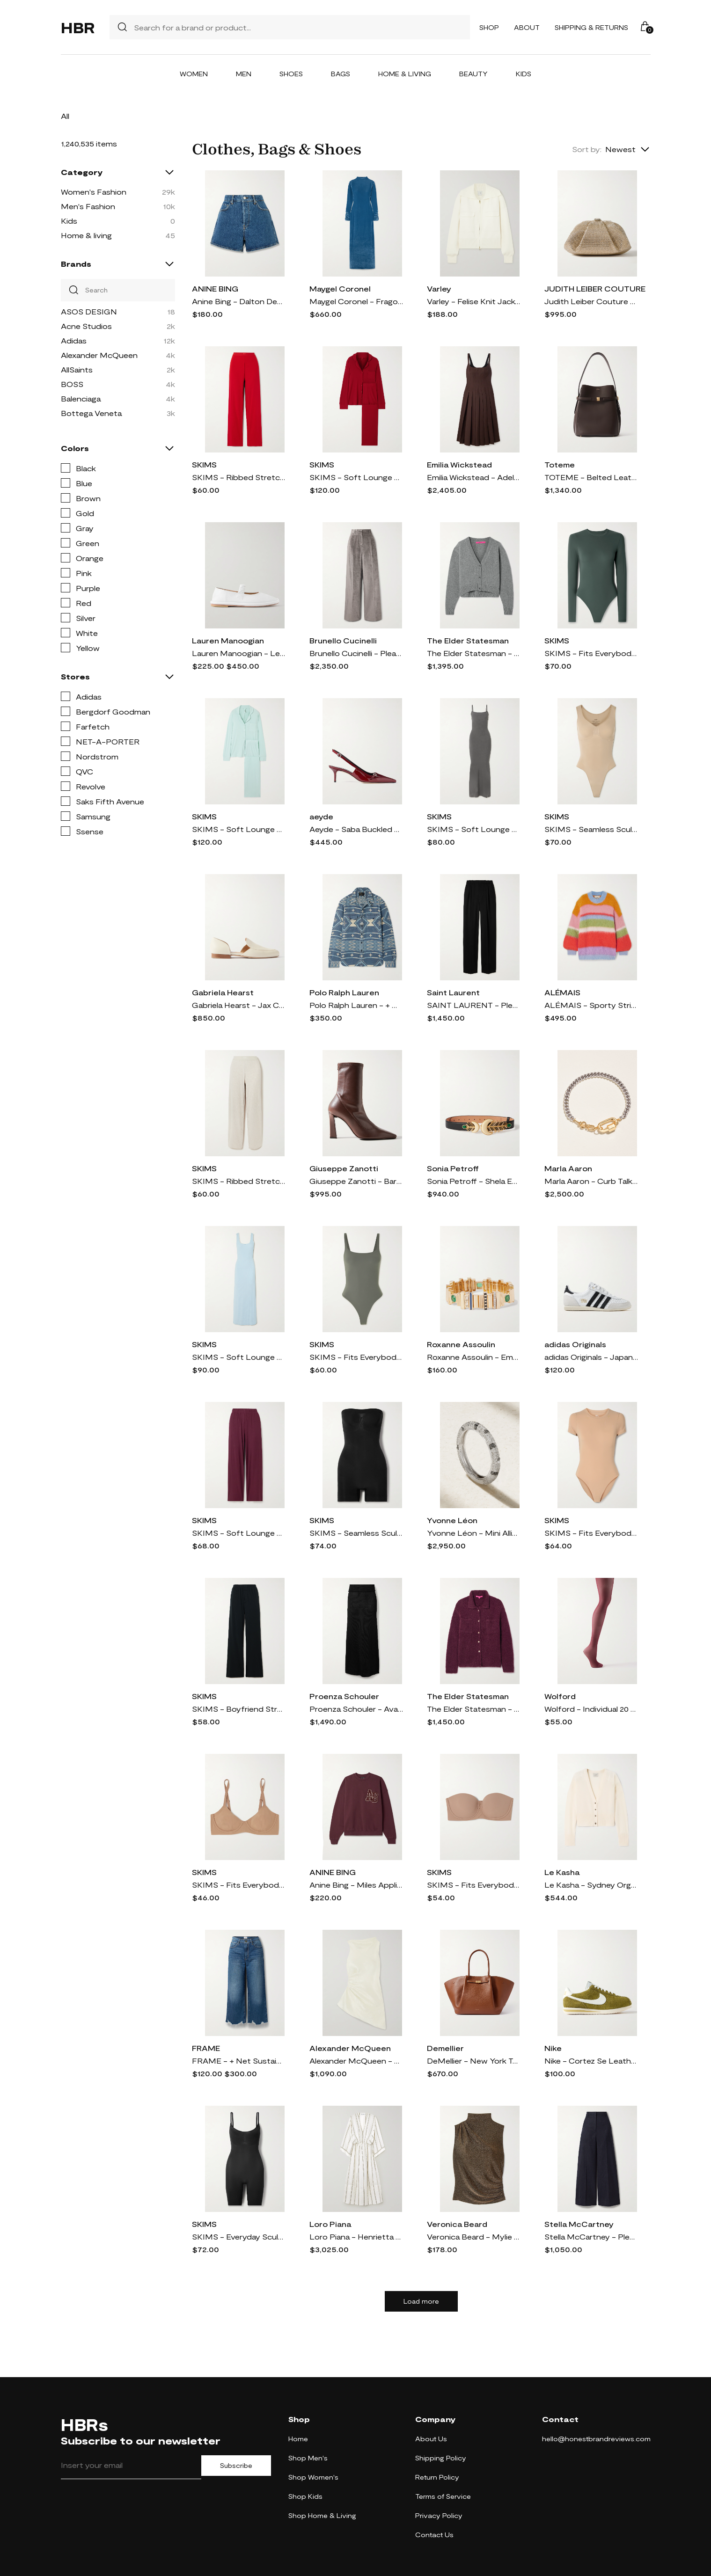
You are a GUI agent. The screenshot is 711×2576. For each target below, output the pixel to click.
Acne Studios (86, 325)
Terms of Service (443, 2496)
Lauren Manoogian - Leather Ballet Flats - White (239, 653)
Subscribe (236, 2465)
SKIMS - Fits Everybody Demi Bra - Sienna (239, 1884)
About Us (431, 2439)
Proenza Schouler (344, 1696)
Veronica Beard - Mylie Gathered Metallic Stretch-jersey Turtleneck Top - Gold (473, 2236)
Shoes (291, 74)
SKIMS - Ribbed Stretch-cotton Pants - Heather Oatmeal (239, 1180)
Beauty (473, 74)
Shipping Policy (440, 2458)
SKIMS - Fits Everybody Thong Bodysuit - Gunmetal (356, 1356)
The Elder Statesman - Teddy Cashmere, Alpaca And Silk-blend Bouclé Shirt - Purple (473, 1708)
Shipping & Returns (591, 27)
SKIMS (204, 464)
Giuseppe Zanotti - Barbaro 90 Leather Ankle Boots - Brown (356, 1180)
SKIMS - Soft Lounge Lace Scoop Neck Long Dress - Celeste (239, 1356)
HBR (78, 27)
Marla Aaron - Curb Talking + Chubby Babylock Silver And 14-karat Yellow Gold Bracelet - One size (591, 1180)
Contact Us (434, 2535)
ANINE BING (215, 288)
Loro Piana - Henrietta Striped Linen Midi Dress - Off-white (356, 2236)
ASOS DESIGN (89, 311)
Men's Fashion (88, 206)
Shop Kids (305, 2496)
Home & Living (404, 74)
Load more (421, 2301)
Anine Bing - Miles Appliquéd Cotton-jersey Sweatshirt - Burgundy (356, 1884)
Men (243, 74)
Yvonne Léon (452, 1520)
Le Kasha (561, 1872)
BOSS (72, 383)
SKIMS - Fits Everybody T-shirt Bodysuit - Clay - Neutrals (591, 1532)
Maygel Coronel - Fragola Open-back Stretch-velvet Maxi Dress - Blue (356, 301)
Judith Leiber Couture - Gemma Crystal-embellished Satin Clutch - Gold (591, 301)
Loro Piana (330, 2223)
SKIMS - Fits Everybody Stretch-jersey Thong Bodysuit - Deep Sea (591, 653)
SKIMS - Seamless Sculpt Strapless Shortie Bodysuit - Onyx (356, 1532)
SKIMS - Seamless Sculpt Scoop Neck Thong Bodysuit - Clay (591, 829)
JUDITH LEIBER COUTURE (594, 288)
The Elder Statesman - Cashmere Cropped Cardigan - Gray (473, 653)
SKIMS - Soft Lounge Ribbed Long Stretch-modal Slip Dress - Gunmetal (473, 829)
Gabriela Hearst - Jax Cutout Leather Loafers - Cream (239, 1004)
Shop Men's (308, 2458)
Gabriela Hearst (223, 992)
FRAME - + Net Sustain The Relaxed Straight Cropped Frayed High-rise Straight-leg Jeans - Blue (239, 2060)
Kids (523, 74)
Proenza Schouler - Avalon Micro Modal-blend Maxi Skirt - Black (356, 1708)
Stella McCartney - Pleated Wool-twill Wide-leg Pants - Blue (591, 2236)
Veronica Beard (457, 2223)
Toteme (559, 464)
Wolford (560, 1696)
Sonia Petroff (453, 1168)
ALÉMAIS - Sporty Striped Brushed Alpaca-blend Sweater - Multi (591, 1004)
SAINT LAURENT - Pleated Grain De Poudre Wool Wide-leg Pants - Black (473, 1004)
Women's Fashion (93, 191)
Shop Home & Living (322, 2515)
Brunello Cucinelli (343, 640)
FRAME (206, 2047)
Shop (489, 27)
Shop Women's (313, 2477)
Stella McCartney (579, 2223)
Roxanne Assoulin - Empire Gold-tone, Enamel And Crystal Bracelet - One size (473, 1356)
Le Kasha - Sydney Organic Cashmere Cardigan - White (591, 1884)
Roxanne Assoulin (461, 1344)
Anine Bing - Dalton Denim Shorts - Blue (239, 301)
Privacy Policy (438, 2515)
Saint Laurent (453, 992)
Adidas (74, 340)
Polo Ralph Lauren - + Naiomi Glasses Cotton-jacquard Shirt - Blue (356, 1004)
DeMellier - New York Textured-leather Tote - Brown (473, 2060)
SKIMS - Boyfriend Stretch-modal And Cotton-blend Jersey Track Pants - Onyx (239, 1708)
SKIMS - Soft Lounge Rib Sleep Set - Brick (356, 477)
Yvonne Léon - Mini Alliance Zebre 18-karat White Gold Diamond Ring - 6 (473, 1532)
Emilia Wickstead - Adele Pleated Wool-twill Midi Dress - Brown (473, 477)
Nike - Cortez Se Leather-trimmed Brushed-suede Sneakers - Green (591, 2060)
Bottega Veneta (91, 413)
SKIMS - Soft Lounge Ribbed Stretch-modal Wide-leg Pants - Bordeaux (239, 1532)
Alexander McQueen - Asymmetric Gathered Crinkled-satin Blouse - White (356, 2060)
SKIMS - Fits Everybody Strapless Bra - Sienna (473, 1884)
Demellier (445, 2047)
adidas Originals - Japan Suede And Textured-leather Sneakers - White (591, 1356)
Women (194, 74)
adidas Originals (575, 1344)
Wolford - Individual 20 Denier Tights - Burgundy (591, 1708)
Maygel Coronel (340, 288)
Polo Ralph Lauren (344, 992)
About (527, 27)
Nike (553, 2047)
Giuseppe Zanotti (343, 1168)
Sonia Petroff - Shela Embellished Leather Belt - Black (473, 1180)
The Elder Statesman (468, 640)
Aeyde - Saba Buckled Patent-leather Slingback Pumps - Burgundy (356, 829)
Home (298, 2439)
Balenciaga (81, 398)
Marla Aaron (568, 1168)
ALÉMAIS (562, 992)
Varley (439, 288)
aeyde (321, 816)
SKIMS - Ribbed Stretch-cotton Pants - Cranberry (239, 477)
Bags (340, 74)
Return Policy (437, 2477)
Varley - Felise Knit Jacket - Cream (473, 301)
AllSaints (77, 369)
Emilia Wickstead (459, 464)
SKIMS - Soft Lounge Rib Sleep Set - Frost (239, 829)
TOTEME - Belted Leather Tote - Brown (591, 477)
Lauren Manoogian (228, 640)
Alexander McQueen (99, 354)
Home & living (86, 235)
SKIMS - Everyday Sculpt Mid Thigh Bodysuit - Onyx (239, 2236)
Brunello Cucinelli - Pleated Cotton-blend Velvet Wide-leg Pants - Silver (356, 653)
